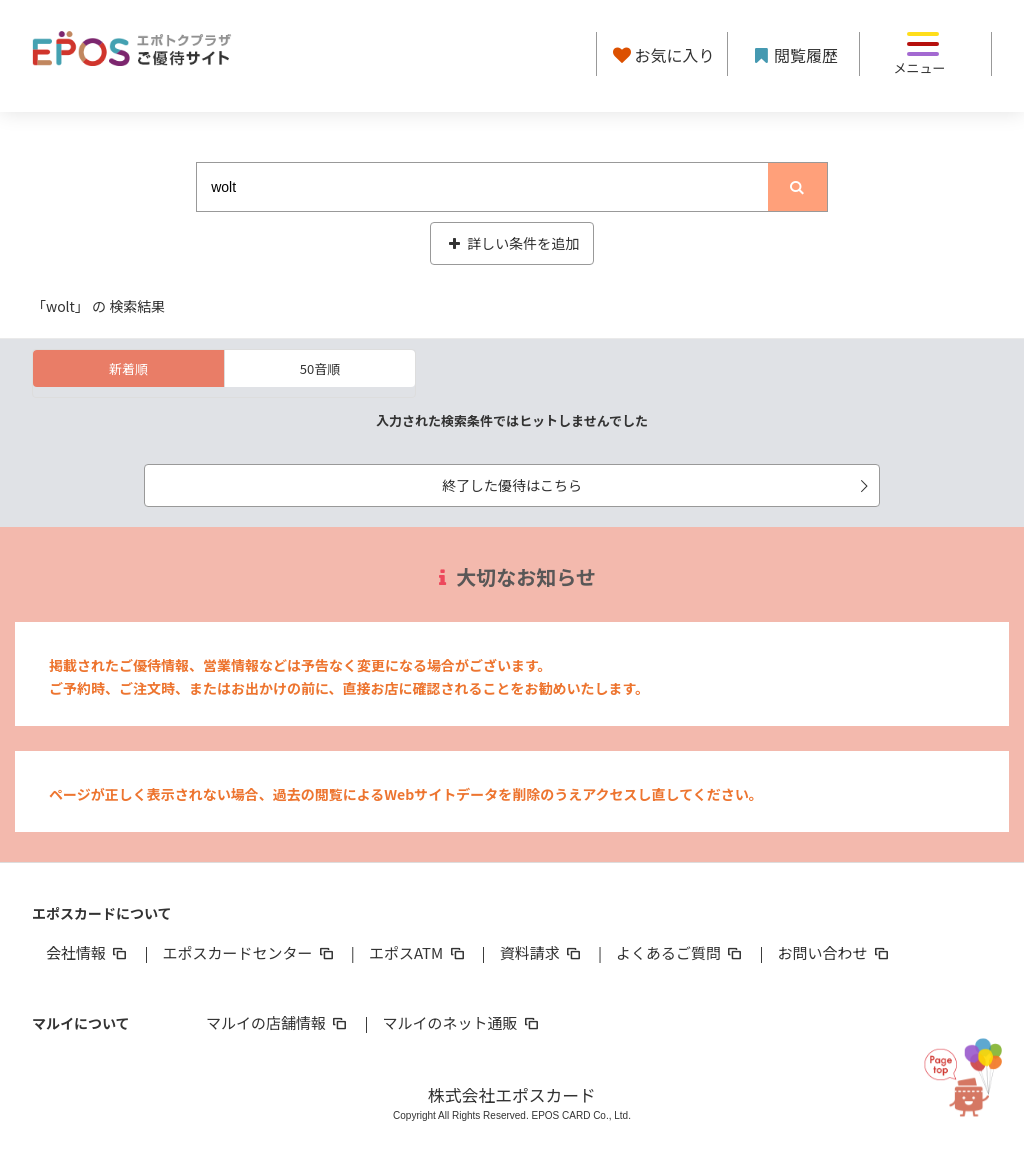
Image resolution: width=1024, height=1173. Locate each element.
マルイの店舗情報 (278, 1022)
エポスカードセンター (249, 952)
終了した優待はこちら (658, 485)
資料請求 (542, 952)
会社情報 (88, 952)
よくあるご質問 (680, 952)
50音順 (320, 368)
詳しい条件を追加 (512, 243)
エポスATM (418, 952)
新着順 (128, 368)
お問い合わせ (835, 952)
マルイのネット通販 (461, 1022)
